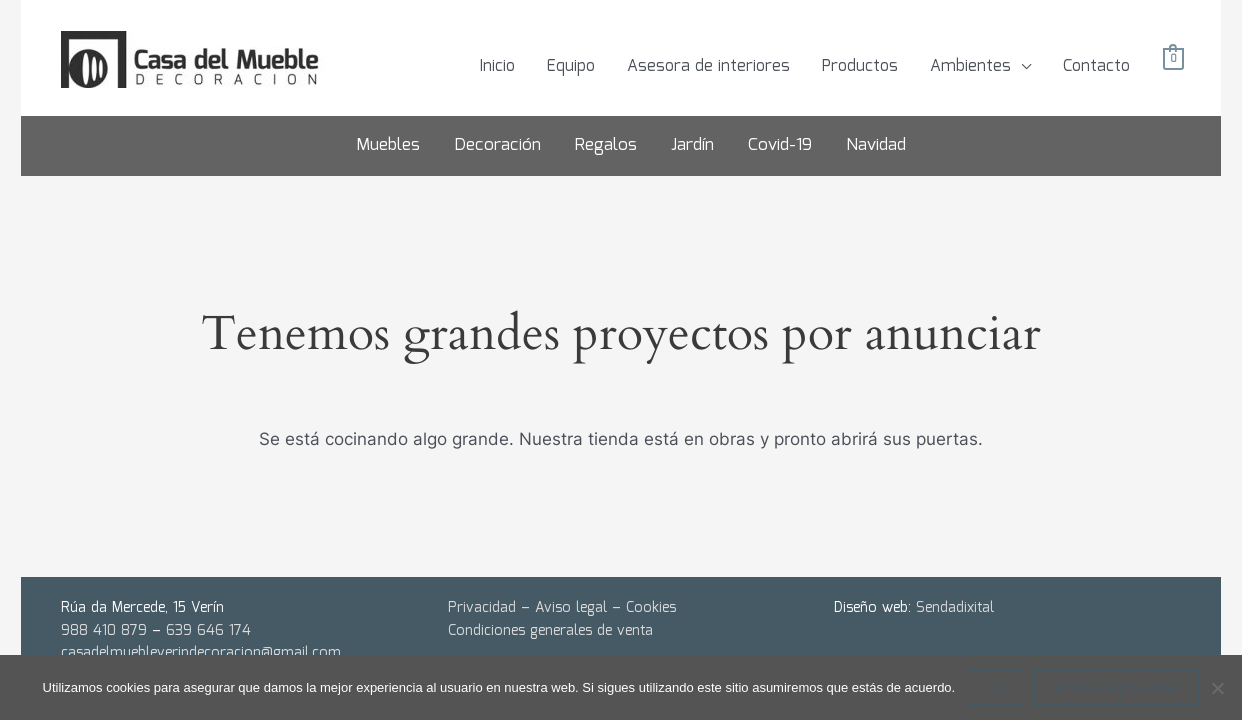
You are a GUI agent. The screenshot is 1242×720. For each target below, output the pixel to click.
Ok (994, 687)
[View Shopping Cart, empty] (1173, 59)
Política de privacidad (1117, 687)
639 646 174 (208, 631)
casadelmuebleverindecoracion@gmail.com (201, 653)
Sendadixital (955, 608)
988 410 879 (104, 631)
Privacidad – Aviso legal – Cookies (562, 608)
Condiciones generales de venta (550, 631)
